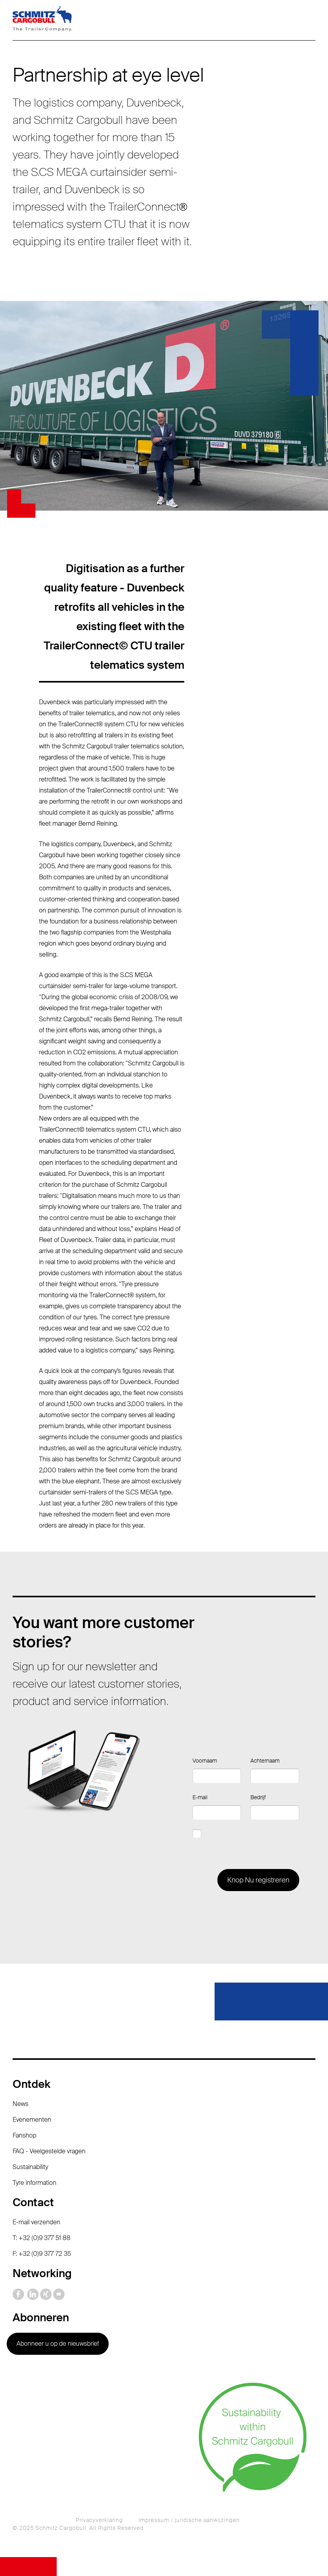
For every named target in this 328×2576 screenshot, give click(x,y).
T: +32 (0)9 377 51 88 (41, 2238)
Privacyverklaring (99, 2520)
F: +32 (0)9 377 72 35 (42, 2254)
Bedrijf (258, 1797)
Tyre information (34, 2183)
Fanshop (24, 2135)
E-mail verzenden (36, 2222)
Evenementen (32, 2119)
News (20, 2104)
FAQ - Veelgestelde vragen (49, 2151)
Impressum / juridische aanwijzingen (189, 2520)
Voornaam (205, 1760)
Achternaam (265, 1760)
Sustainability (30, 2167)
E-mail (200, 1797)
